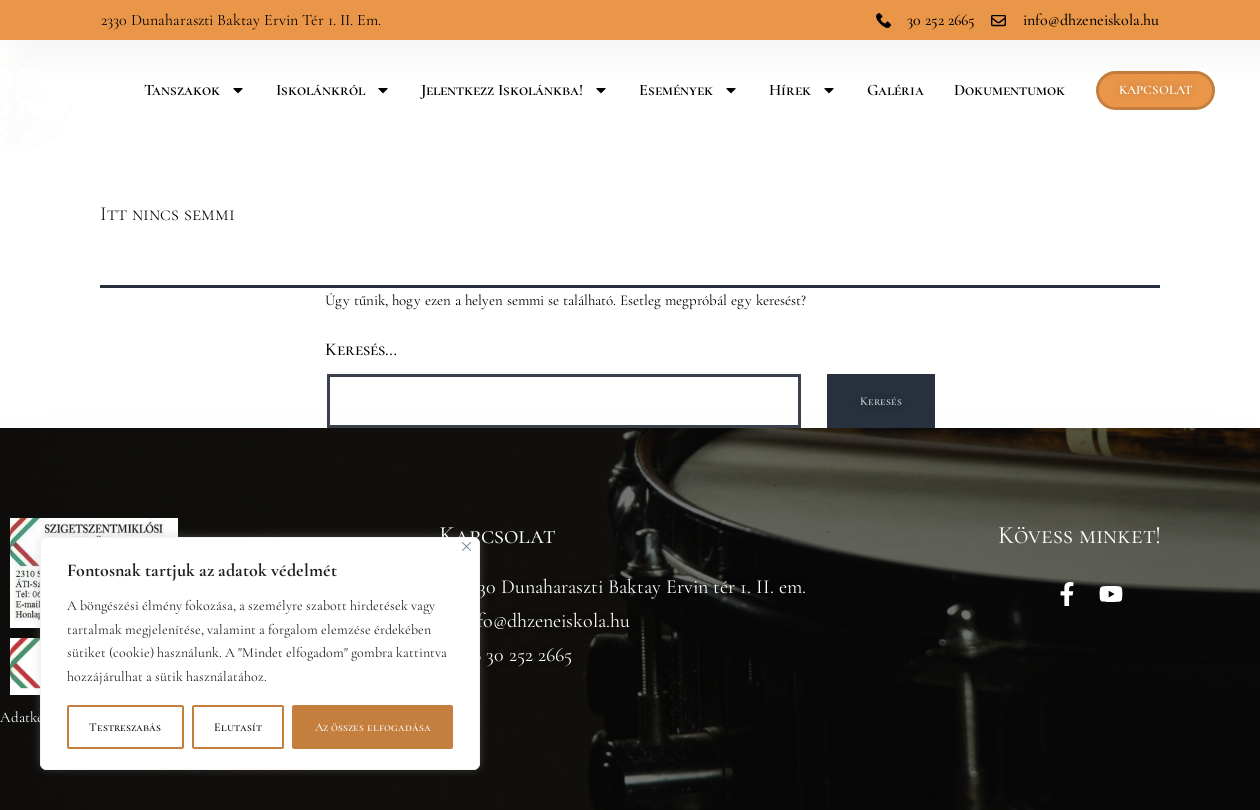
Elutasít (238, 727)
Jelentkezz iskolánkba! (515, 90)
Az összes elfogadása (373, 727)
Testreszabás (125, 727)
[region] (260, 653)
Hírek (803, 90)
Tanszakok (195, 90)
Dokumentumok (1009, 90)
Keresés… (361, 349)
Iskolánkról (333, 90)
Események (689, 90)
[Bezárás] (466, 546)
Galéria (895, 90)
